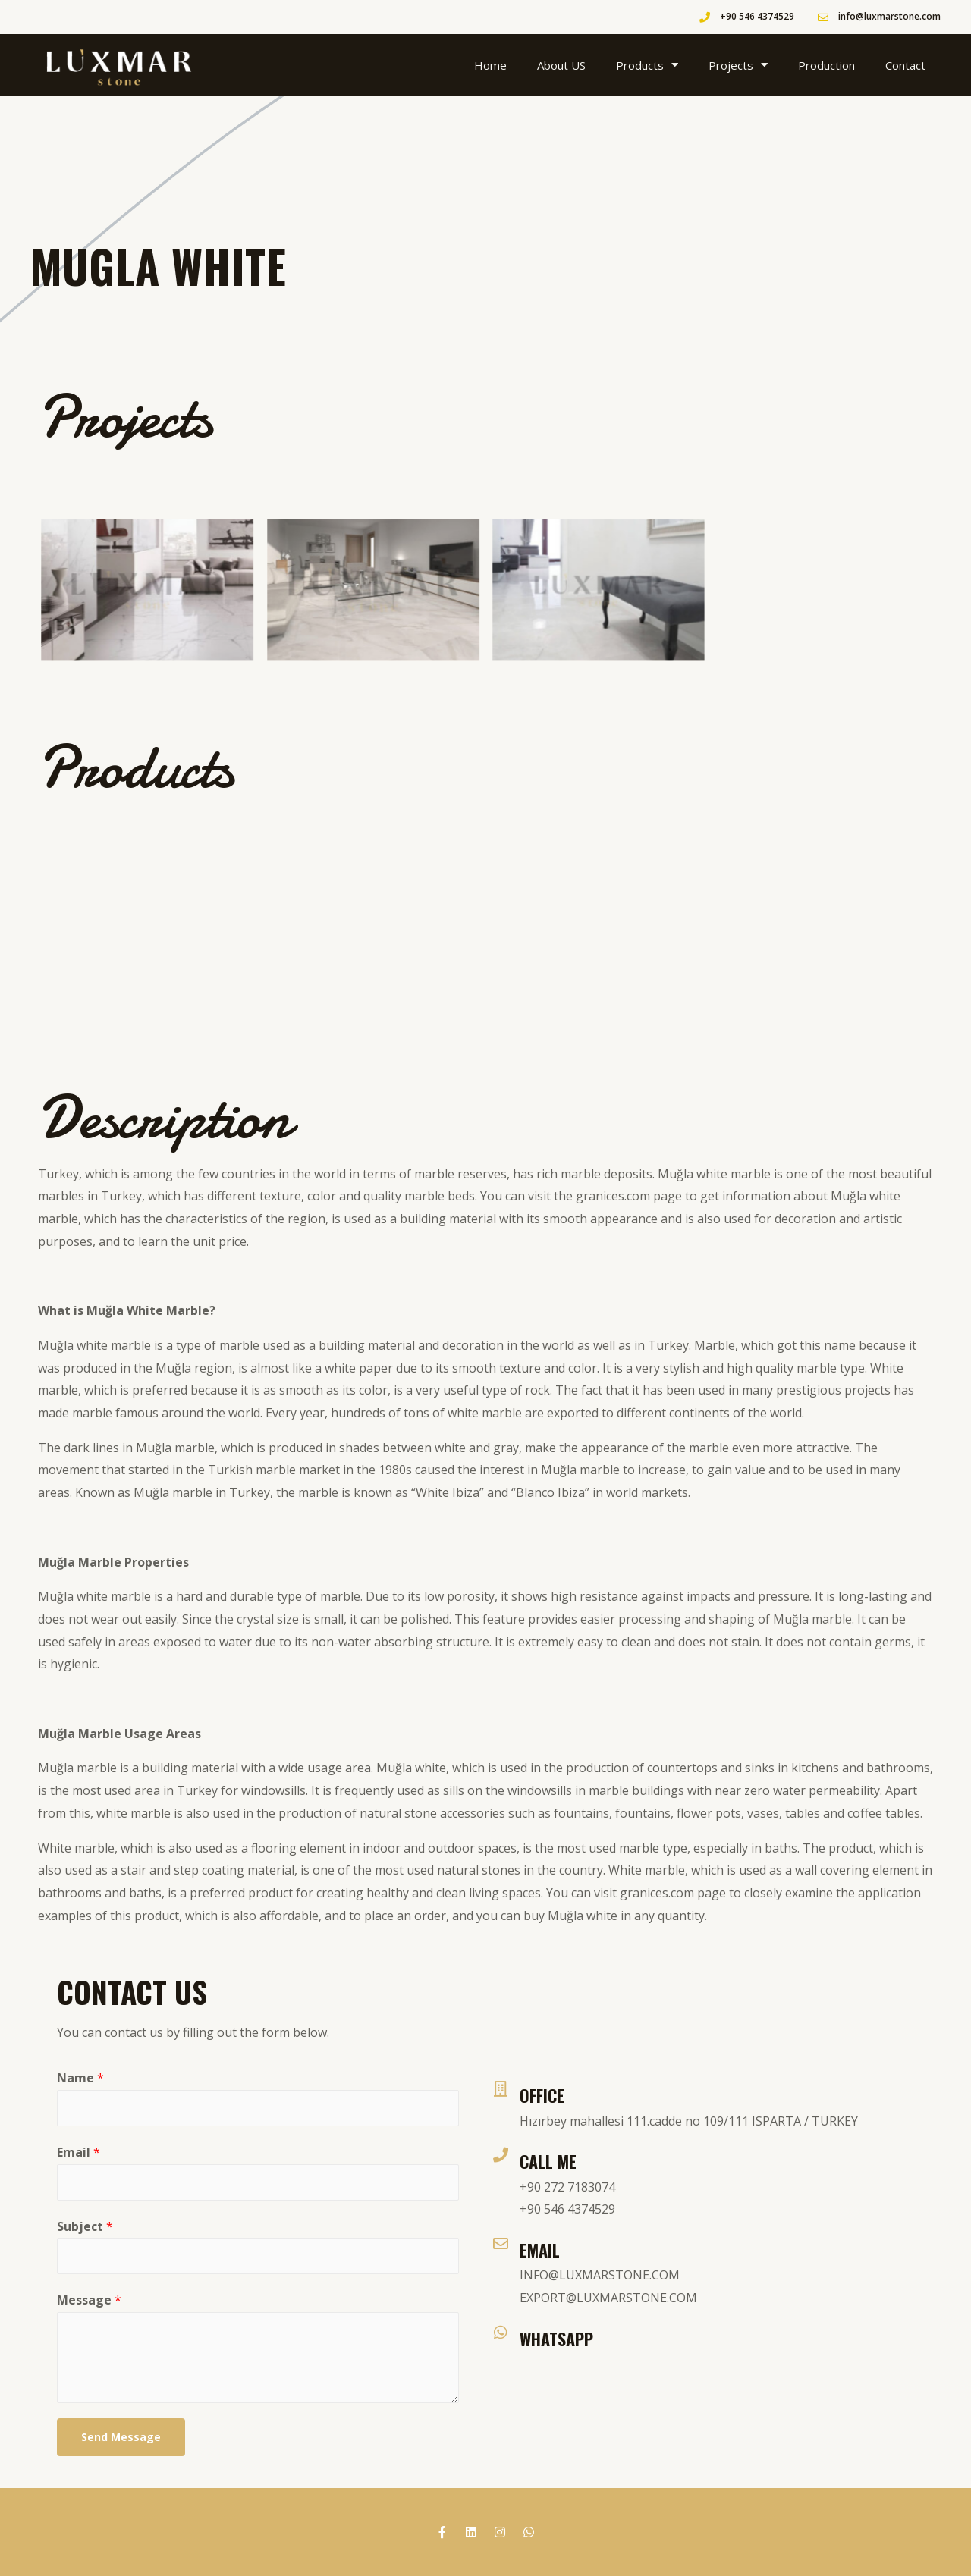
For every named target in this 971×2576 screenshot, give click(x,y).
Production (826, 65)
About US (561, 65)
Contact (905, 65)
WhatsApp (556, 2339)
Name (80, 2077)
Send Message (121, 2437)
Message (89, 2300)
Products (647, 65)
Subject (85, 2226)
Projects (738, 65)
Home (490, 65)
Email (78, 2152)
